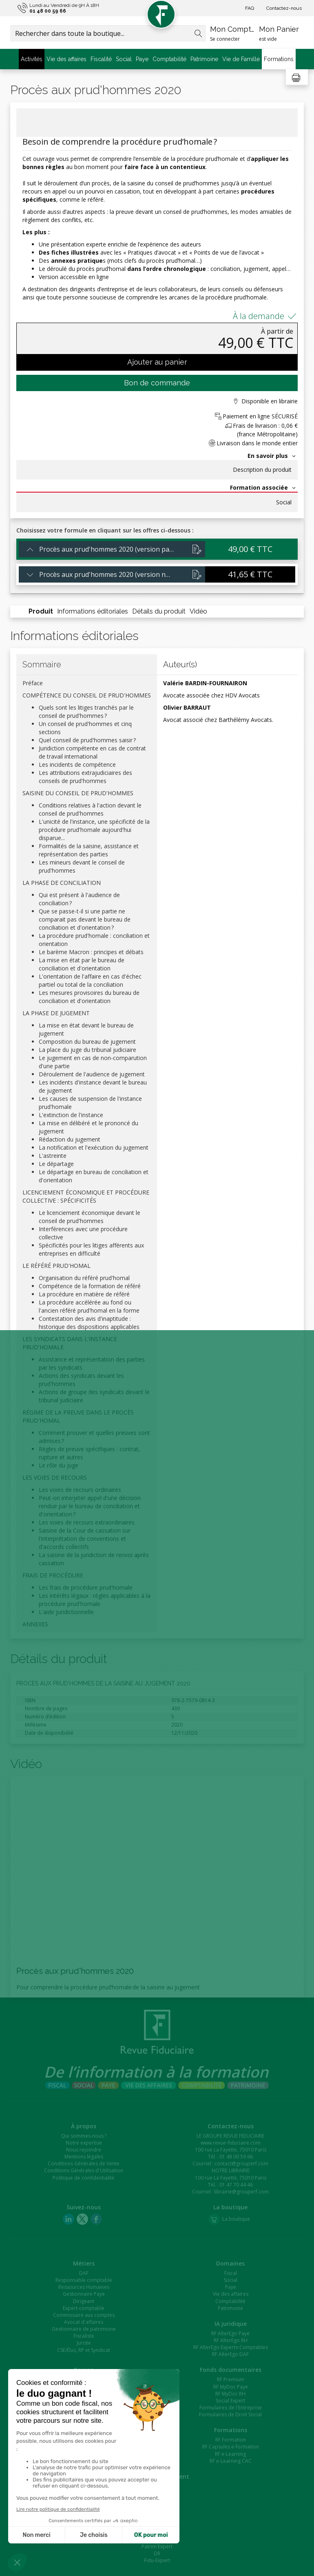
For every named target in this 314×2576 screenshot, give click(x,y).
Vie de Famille (241, 59)
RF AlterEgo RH (231, 2340)
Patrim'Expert (157, 2546)
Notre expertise (84, 2142)
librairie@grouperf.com (241, 2191)
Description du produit (262, 469)
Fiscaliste (83, 2335)
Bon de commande (157, 382)
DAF (83, 2273)
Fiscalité (101, 59)
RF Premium (230, 2379)
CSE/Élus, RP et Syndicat (83, 2350)
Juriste (84, 2342)
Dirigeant (83, 2301)
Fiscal (230, 2273)
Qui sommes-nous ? (83, 2135)
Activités (31, 59)
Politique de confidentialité (84, 2177)
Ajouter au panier (157, 362)
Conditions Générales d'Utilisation (83, 2170)
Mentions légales (83, 2156)
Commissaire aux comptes (84, 2315)
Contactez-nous (284, 8)
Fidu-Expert (157, 2560)
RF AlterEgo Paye (230, 2333)
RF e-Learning (230, 2454)
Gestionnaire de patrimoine (84, 2328)
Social (124, 59)
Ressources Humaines (83, 2286)
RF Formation (230, 2439)
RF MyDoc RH (230, 2393)
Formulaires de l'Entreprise (230, 2407)
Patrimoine (204, 59)
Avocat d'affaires (83, 2322)
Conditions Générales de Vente (83, 2163)
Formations (279, 59)
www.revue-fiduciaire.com (231, 2142)
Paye (142, 59)
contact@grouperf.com (241, 2163)
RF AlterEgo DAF (230, 2354)
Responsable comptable (83, 2280)
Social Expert (230, 2400)
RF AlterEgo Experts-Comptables (230, 2347)
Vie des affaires (66, 59)
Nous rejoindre (83, 2149)
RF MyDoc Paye (230, 2386)
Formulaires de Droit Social (230, 2414)
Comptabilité (169, 59)
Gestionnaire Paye (84, 2293)
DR (157, 2553)
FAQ (249, 8)
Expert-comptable (83, 2308)
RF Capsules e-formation (230, 2446)
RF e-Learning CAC (231, 2460)
